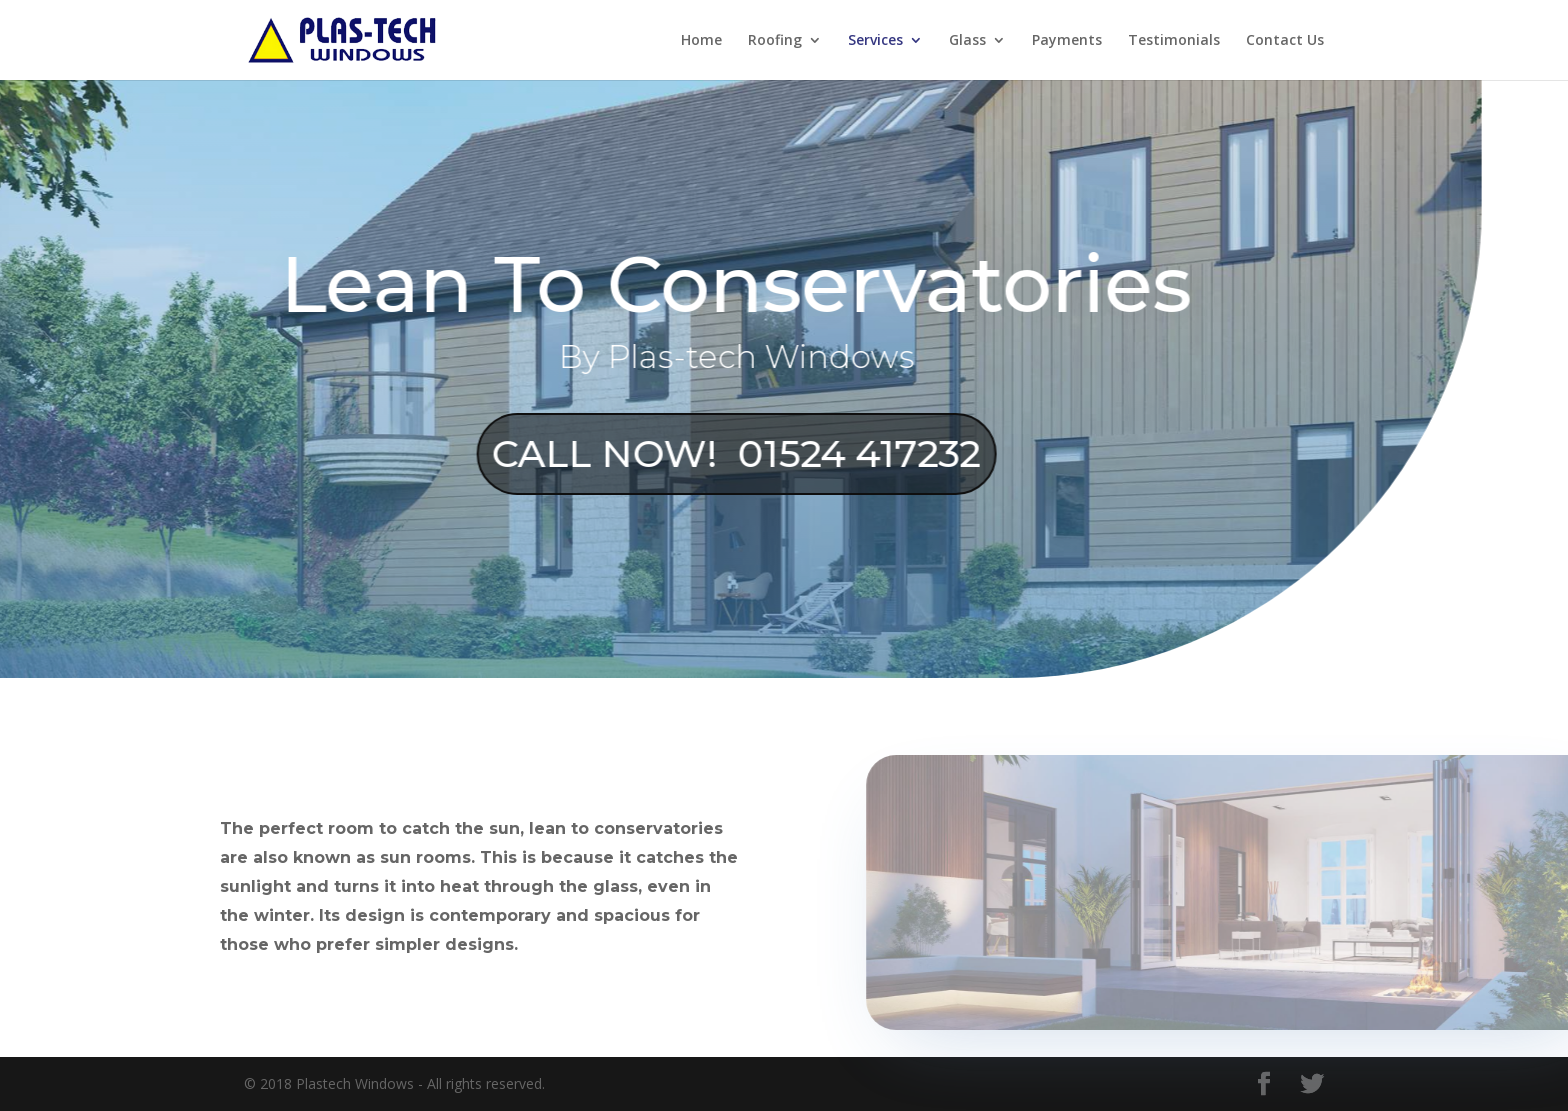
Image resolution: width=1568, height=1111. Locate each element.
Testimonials (1174, 41)
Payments (1067, 41)
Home (701, 41)
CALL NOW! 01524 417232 (699, 453)
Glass (967, 41)
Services (875, 41)
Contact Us (1285, 41)
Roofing (775, 41)
